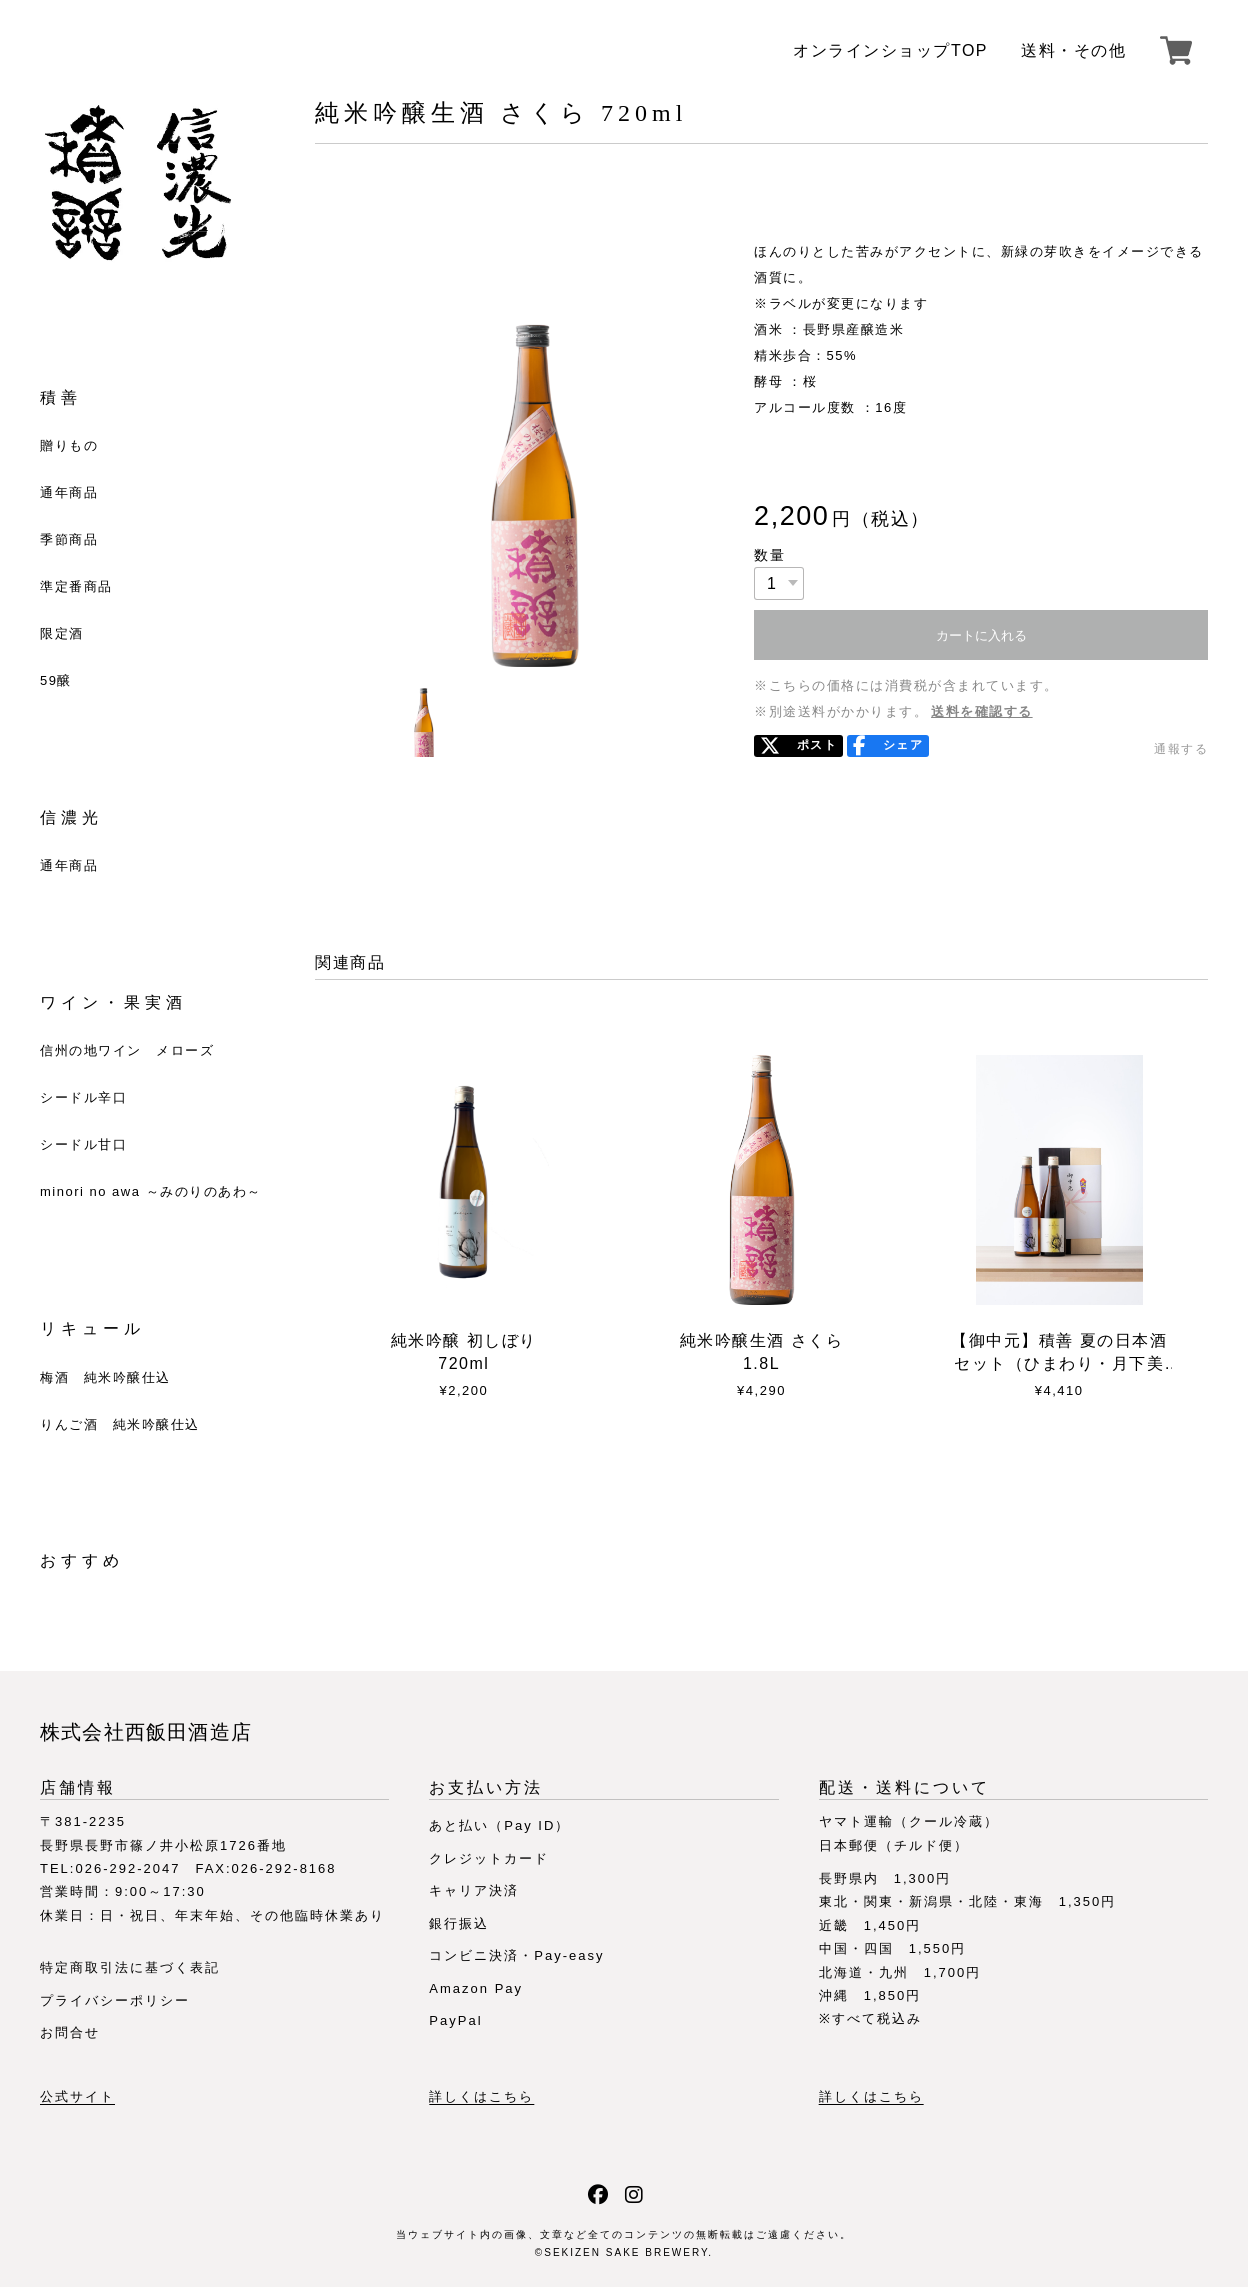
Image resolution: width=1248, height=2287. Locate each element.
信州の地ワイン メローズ (127, 1050)
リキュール (92, 1328)
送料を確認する (982, 711)
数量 (769, 555)
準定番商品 (76, 586)
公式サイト (77, 2097)
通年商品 (69, 492)
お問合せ (70, 2032)
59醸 (56, 680)
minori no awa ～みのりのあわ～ (151, 1191)
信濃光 (71, 817)
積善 (61, 397)
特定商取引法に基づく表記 (130, 1967)
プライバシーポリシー (115, 2000)
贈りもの (69, 445)
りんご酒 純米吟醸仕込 (120, 1424)
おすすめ (82, 1560)
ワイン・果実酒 (113, 1002)
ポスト (817, 745)
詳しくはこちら (481, 2097)
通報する (1181, 749)
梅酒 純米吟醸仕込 (105, 1377)
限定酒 (62, 633)
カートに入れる (981, 635)
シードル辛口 (83, 1097)
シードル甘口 (83, 1144)
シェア (903, 745)
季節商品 (69, 539)
